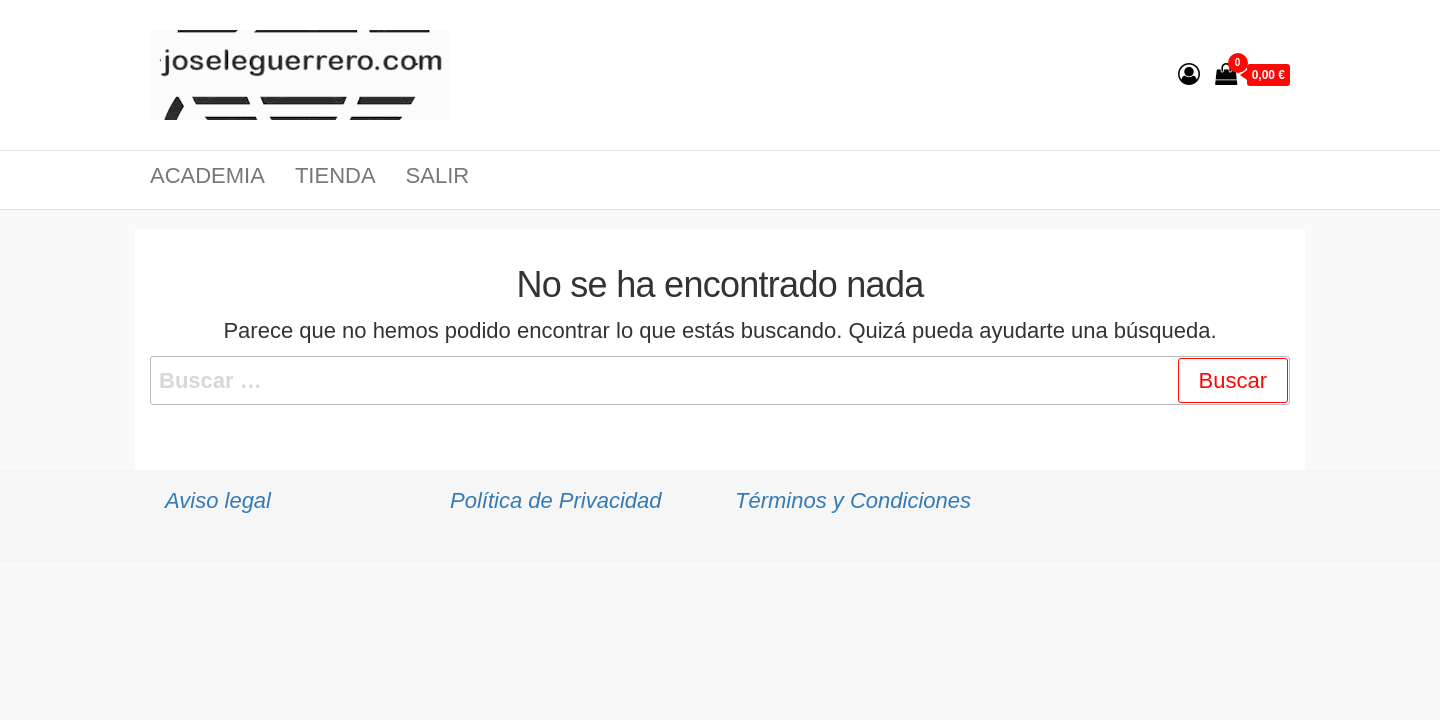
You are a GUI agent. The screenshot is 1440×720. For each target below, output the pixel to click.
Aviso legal (218, 500)
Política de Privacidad (556, 500)
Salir (438, 175)
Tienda (335, 175)
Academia (207, 175)
